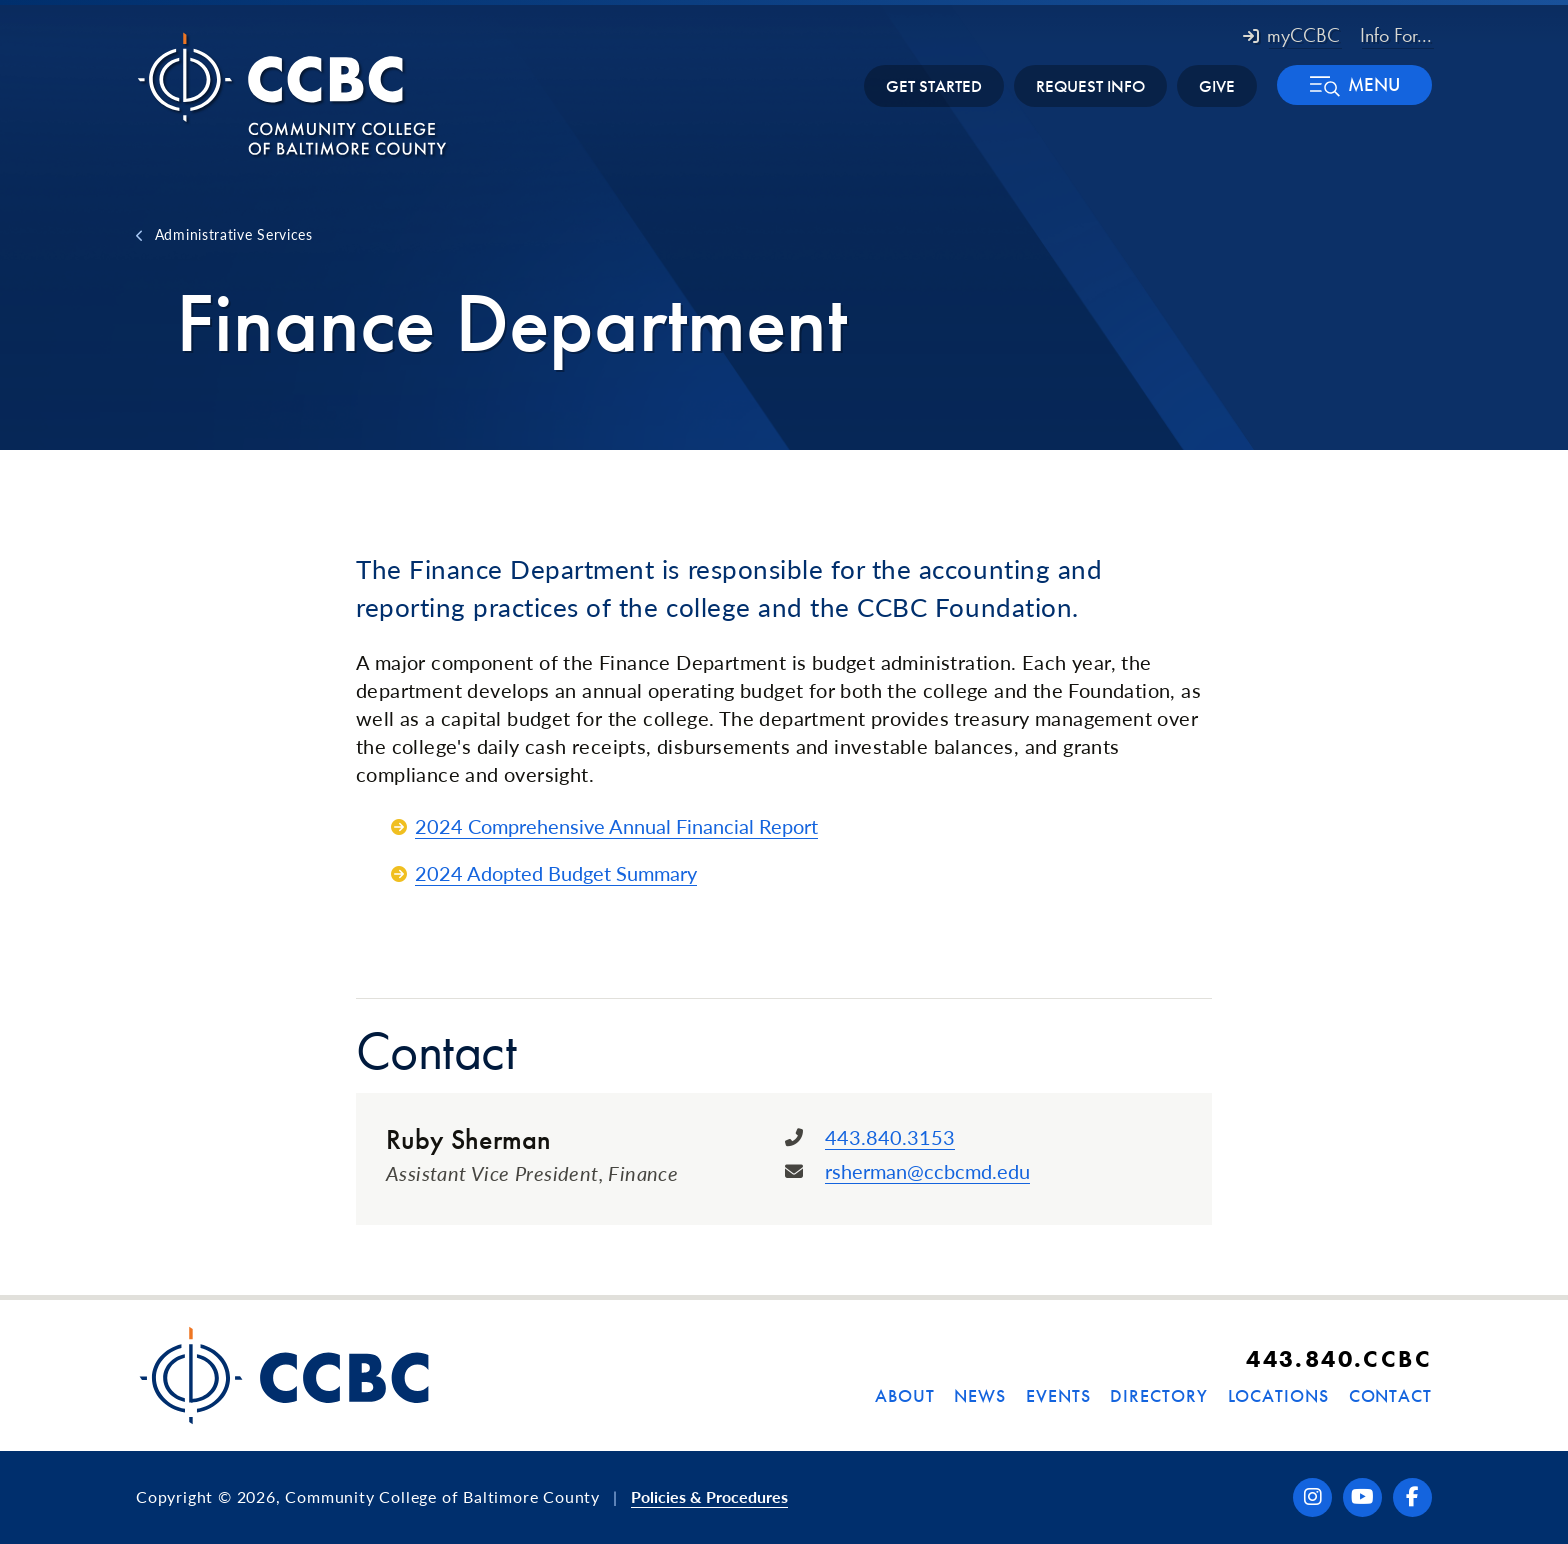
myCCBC (1291, 35)
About (905, 1395)
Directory (1158, 1395)
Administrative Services (234, 234)
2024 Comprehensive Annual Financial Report (616, 826)
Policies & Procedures (709, 1496)
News (980, 1395)
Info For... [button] (1396, 35)
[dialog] (1508, 1484)
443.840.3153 (890, 1137)
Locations (1278, 1395)
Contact (1390, 1395)
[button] (1354, 85)
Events (1058, 1395)
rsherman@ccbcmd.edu (927, 1171)
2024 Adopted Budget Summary (556, 873)
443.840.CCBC (1339, 1358)
